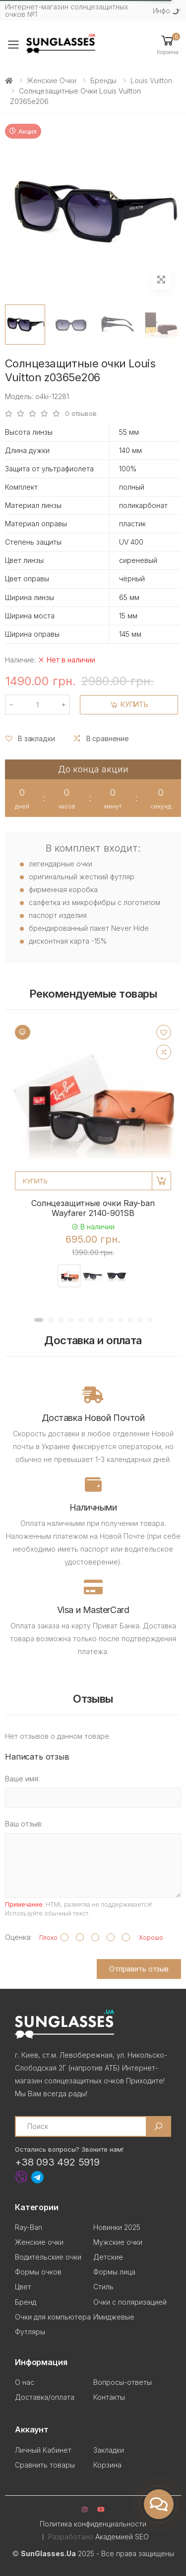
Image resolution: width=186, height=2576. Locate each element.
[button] (168, 44)
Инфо (161, 10)
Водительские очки (48, 2257)
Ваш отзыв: (24, 1823)
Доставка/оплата (44, 2397)
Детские (108, 2257)
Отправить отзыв (139, 1969)
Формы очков (38, 2272)
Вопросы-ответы (122, 2382)
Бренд (25, 2302)
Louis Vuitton (151, 80)
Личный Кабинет (43, 2450)
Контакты (109, 2397)
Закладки (108, 2450)
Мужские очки (117, 2242)
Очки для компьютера (53, 2317)
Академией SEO (122, 2536)
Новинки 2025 (116, 2227)
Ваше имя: (22, 1778)
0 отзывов (81, 413)
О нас (24, 2382)
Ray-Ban (28, 2227)
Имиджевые (113, 2317)
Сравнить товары (45, 2465)
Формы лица (114, 2272)
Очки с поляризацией (130, 2302)
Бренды (103, 80)
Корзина (107, 2465)
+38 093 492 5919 (57, 2162)
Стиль (103, 2286)
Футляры (30, 2331)
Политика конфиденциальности (93, 2524)
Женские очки (51, 80)
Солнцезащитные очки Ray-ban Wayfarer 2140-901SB (93, 1208)
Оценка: (18, 1937)
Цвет (23, 2286)
